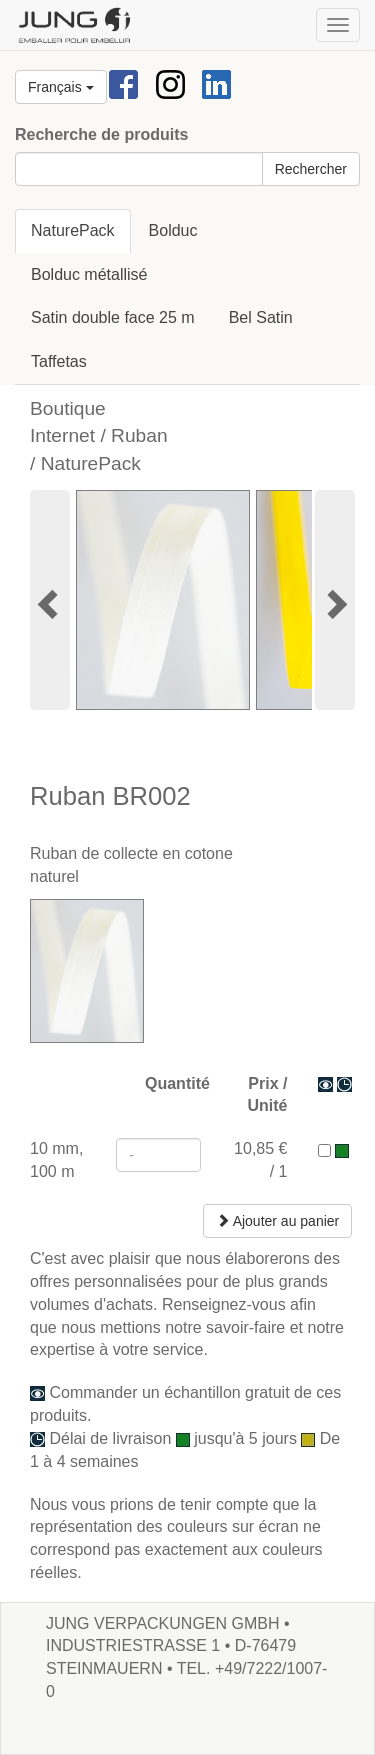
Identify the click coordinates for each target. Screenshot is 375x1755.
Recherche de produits (101, 134)
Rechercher (311, 169)
